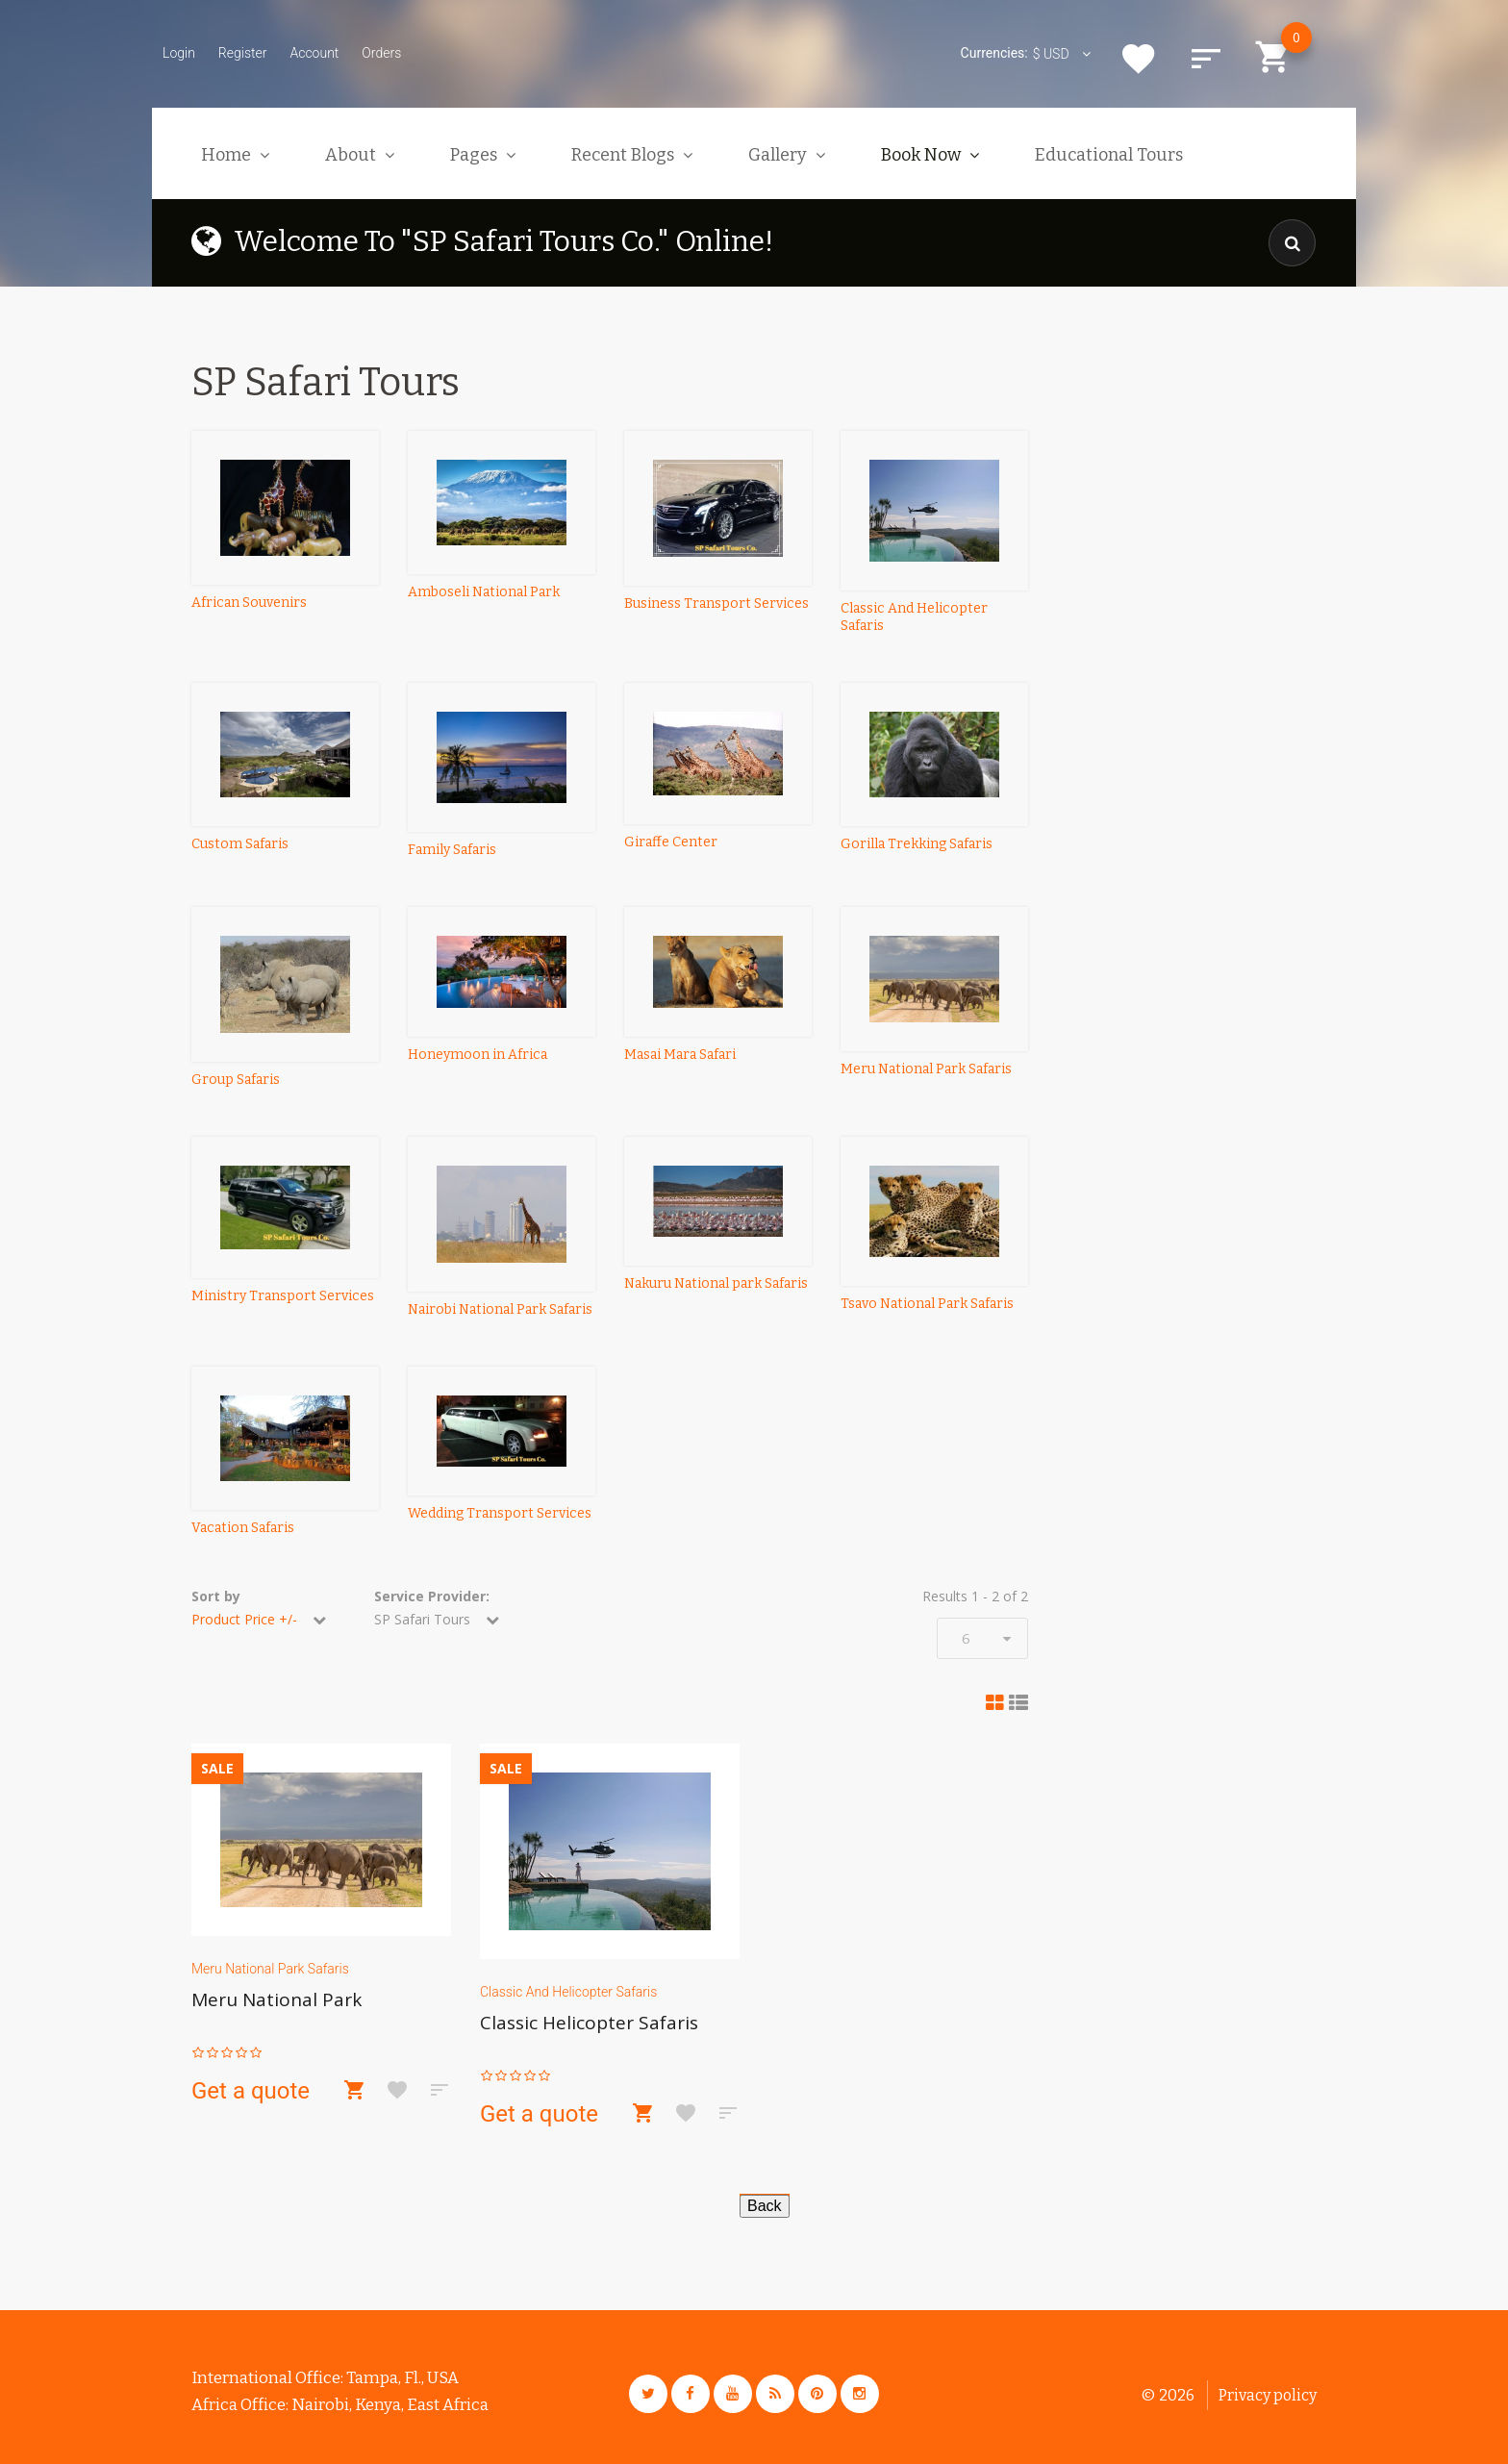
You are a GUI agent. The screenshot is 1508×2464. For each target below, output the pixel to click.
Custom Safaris (240, 844)
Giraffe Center (670, 842)
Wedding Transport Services (499, 1513)
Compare (1206, 59)
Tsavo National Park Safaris (927, 1303)
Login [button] (179, 53)
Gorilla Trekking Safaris (917, 844)
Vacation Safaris (242, 1528)
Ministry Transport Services (282, 1296)
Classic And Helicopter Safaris (568, 1991)
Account (314, 53)
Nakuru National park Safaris (716, 1283)
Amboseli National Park (484, 592)
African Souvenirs (249, 602)
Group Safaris (235, 1079)
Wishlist (1138, 59)
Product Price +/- (244, 1619)
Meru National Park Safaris (926, 1069)
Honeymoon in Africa (477, 1054)
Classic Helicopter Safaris (589, 2022)
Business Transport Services (716, 603)
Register (242, 53)
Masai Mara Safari (680, 1054)
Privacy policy (1268, 2395)
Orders (381, 53)
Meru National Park (276, 1999)
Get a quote (250, 2090)
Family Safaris (452, 850)
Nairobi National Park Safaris (500, 1309)
